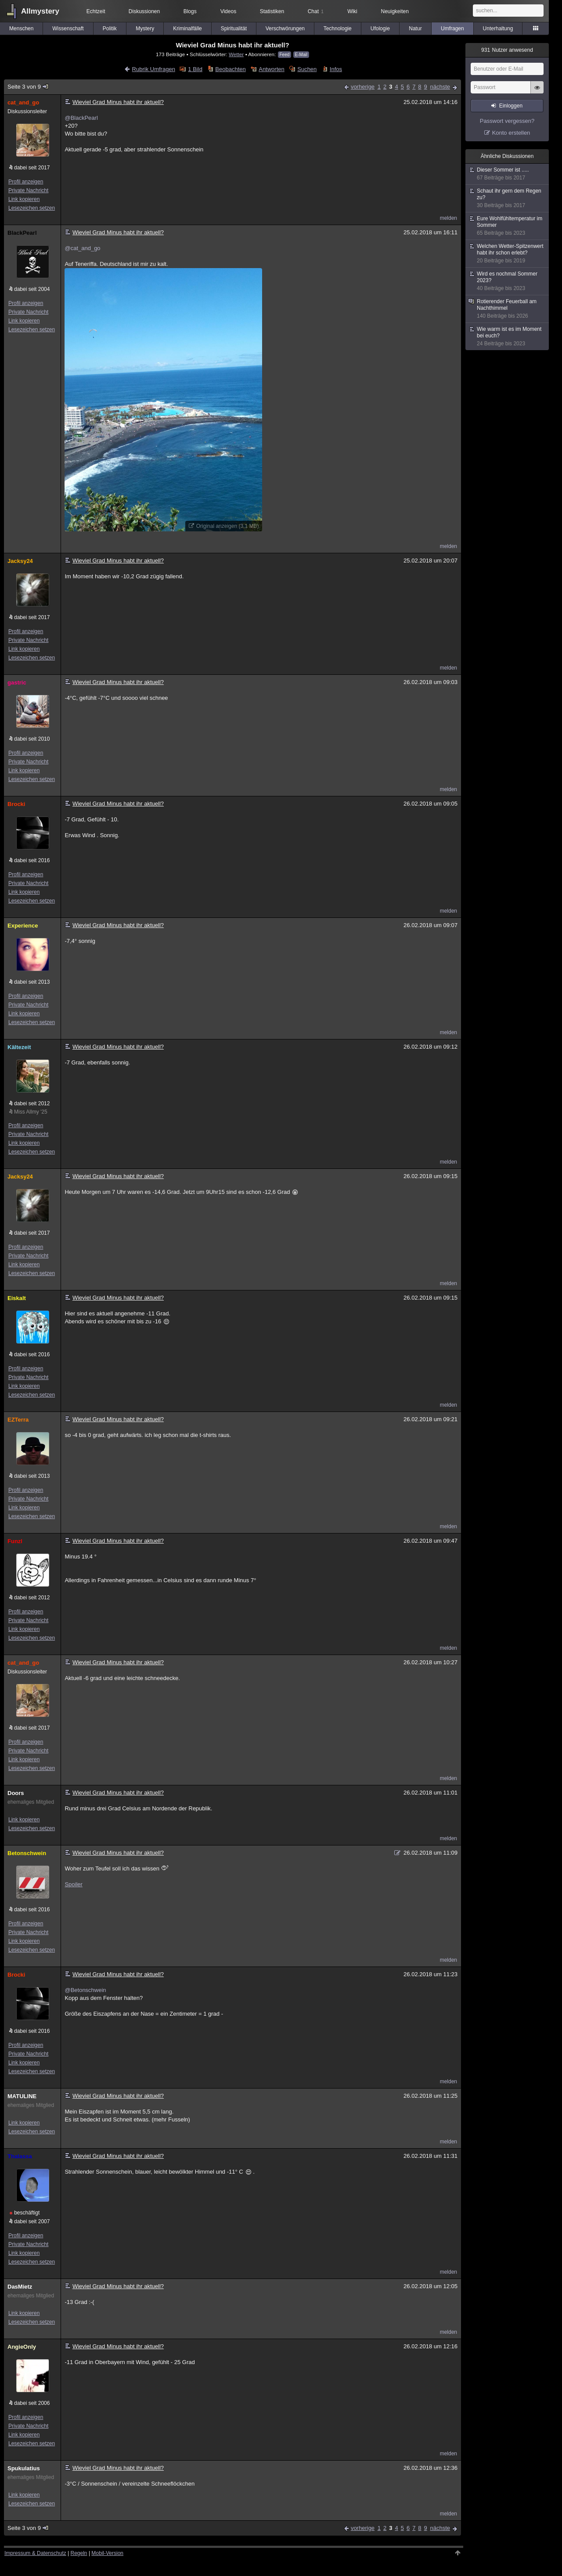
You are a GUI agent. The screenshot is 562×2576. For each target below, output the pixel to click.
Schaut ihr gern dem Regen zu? (507, 198)
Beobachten (230, 69)
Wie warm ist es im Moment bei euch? (507, 336)
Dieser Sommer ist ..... (507, 174)
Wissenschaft (67, 28)
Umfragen (452, 28)
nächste (440, 86)
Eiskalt (16, 1298)
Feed (285, 54)
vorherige (363, 86)
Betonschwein (26, 1853)
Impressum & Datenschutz (35, 2553)
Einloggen (510, 106)
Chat (316, 11)
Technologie (338, 28)
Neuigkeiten (395, 11)
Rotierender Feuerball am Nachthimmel (507, 308)
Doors (15, 1793)
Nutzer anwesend (507, 50)
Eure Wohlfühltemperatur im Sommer (507, 225)
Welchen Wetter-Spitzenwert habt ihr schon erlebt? (507, 253)
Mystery (145, 28)
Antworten (272, 69)
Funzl (14, 1541)
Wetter (236, 54)
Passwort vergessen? (507, 121)
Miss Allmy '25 (30, 1112)
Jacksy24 (20, 561)
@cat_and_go (82, 248)
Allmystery (40, 11)
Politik (110, 28)
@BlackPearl (81, 118)
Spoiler (73, 1884)
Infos (336, 69)
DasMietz (19, 2286)
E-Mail (301, 54)
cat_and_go (23, 102)
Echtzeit (95, 11)
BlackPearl (22, 232)
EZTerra (18, 1419)
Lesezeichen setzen (31, 208)
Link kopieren (24, 199)
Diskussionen (144, 11)
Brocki (16, 804)
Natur (415, 28)
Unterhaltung (498, 28)
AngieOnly (21, 2346)
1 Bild (195, 69)
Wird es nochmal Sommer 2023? (507, 281)
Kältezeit (19, 1047)
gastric (16, 682)
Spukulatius (23, 2468)
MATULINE (21, 2096)
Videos (228, 11)
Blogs (190, 11)
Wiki (352, 11)
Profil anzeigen (25, 182)
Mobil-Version (107, 2553)
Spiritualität (234, 28)
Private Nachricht (28, 190)
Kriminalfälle (187, 28)
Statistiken (272, 11)
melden (448, 218)
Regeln (79, 2553)
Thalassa (19, 2156)
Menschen (21, 28)
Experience (22, 925)
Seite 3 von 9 (28, 86)
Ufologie (380, 28)
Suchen (307, 69)
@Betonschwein (85, 1990)
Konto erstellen (511, 132)
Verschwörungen (285, 28)
